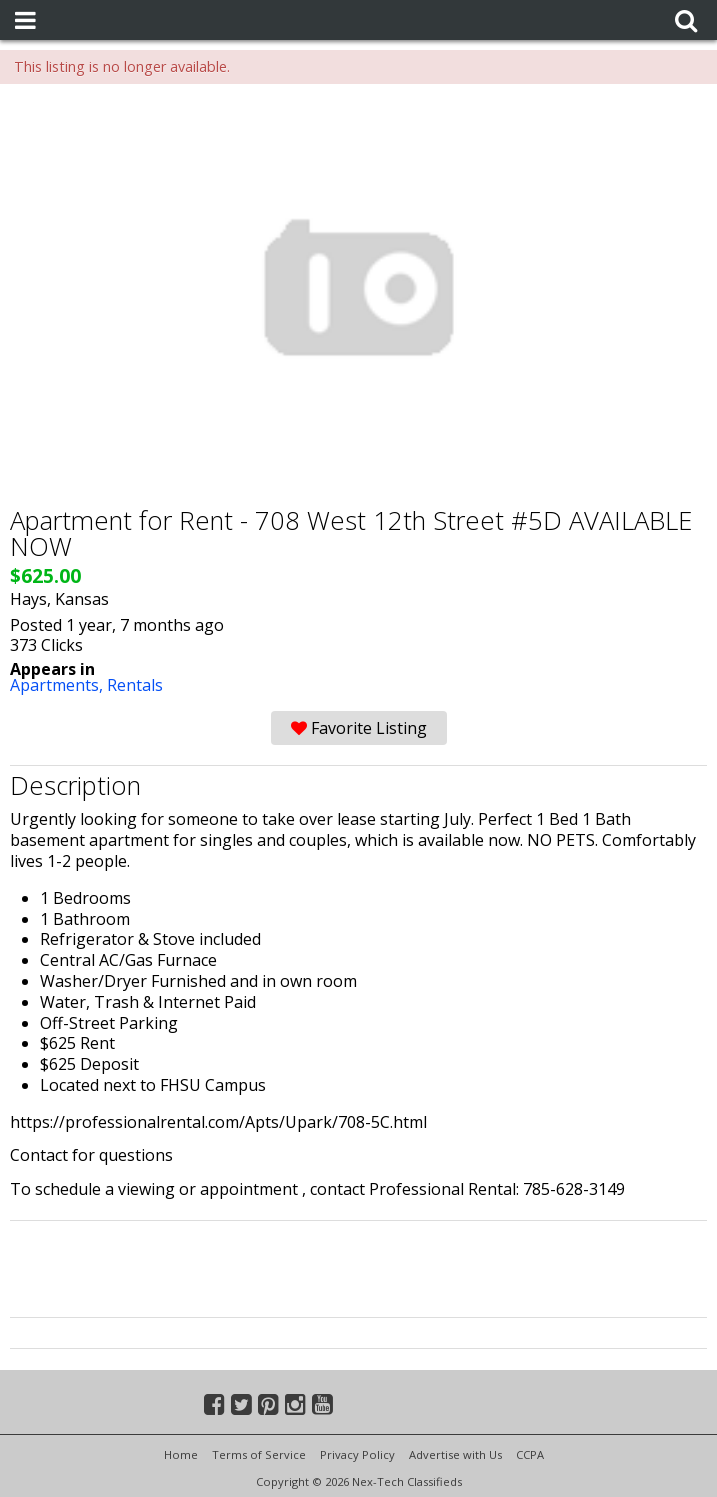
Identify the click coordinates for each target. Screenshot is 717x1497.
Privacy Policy (357, 1454)
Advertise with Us (455, 1454)
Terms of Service (259, 1454)
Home (181, 1454)
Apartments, (58, 685)
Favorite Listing (359, 728)
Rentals (135, 685)
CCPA (530, 1454)
